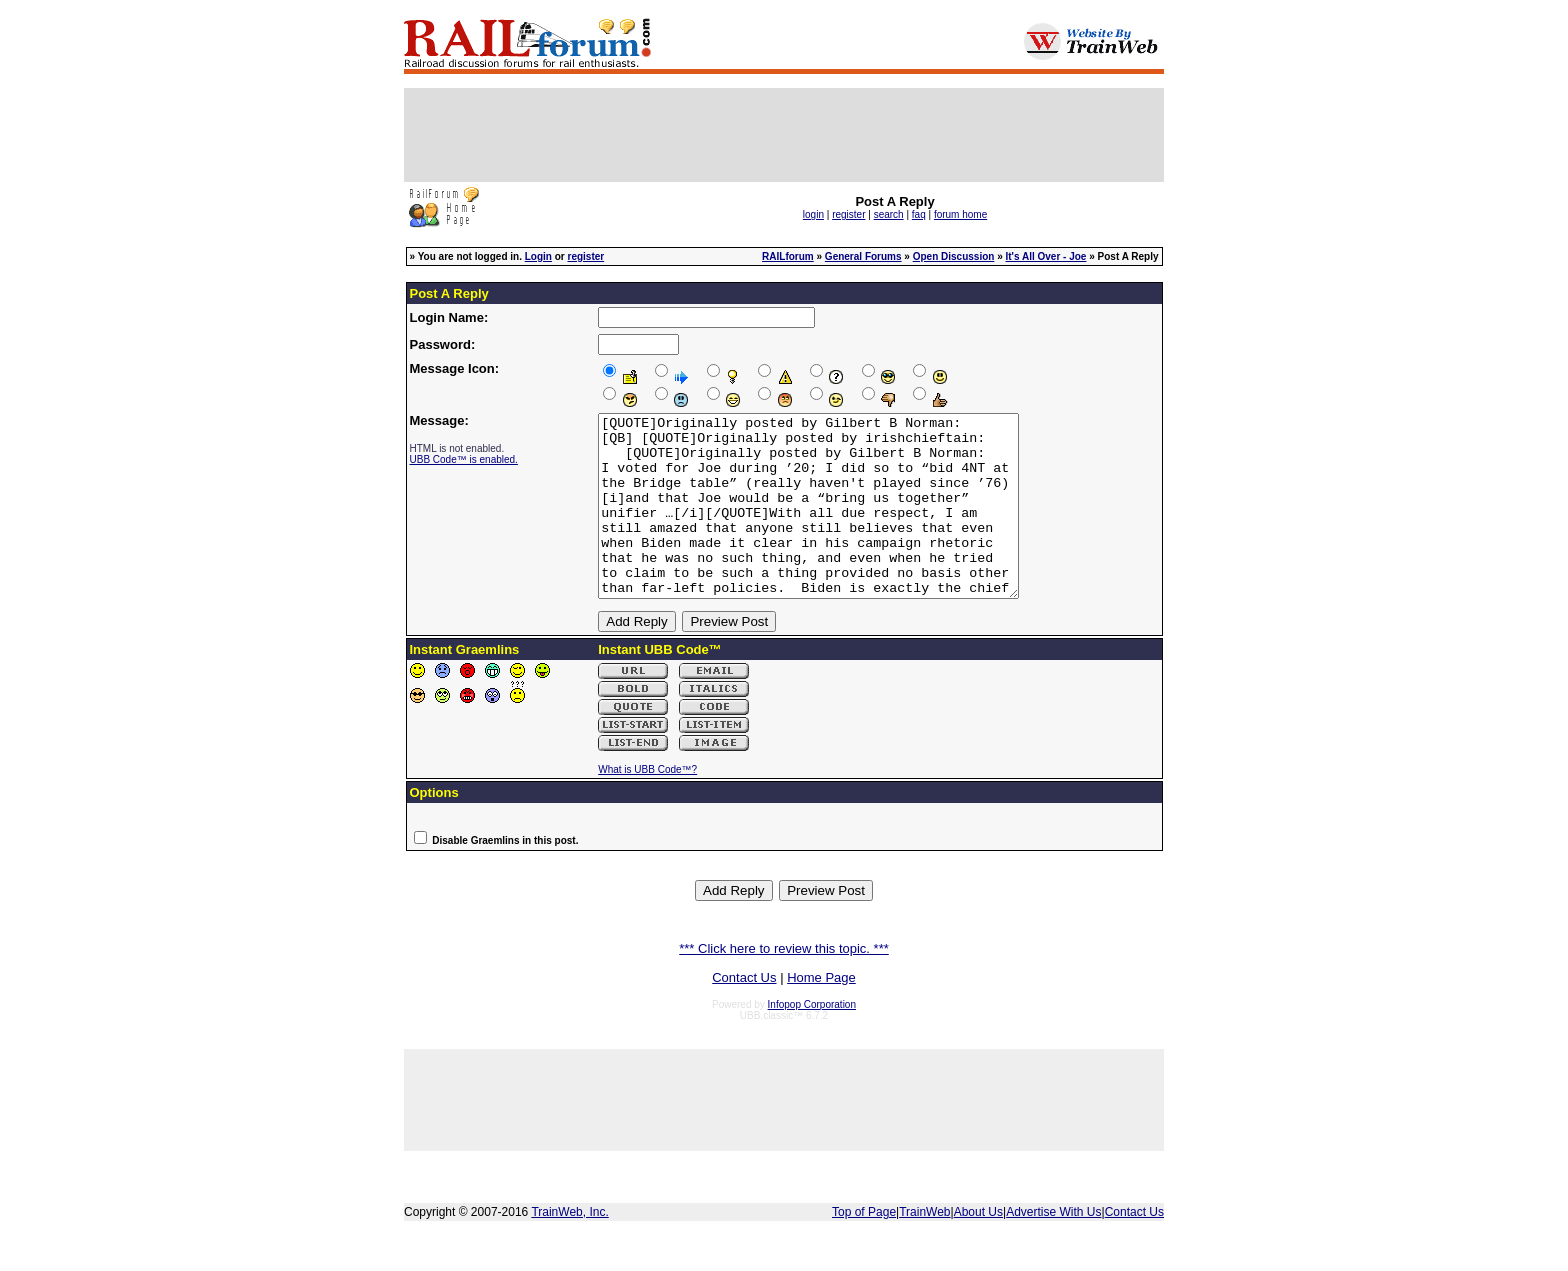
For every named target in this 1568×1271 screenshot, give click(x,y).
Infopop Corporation (812, 1040)
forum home (960, 214)
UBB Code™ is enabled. (464, 459)
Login (538, 256)
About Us (978, 1248)
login (813, 214)
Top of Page (864, 1248)
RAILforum (788, 256)
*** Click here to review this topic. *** (784, 984)
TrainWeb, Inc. (569, 1248)
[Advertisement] (784, 135)
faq (919, 214)
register (848, 214)
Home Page (821, 1013)
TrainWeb (924, 1248)
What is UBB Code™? (647, 805)
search (889, 214)
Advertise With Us (1053, 1248)
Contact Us (744, 1013)
